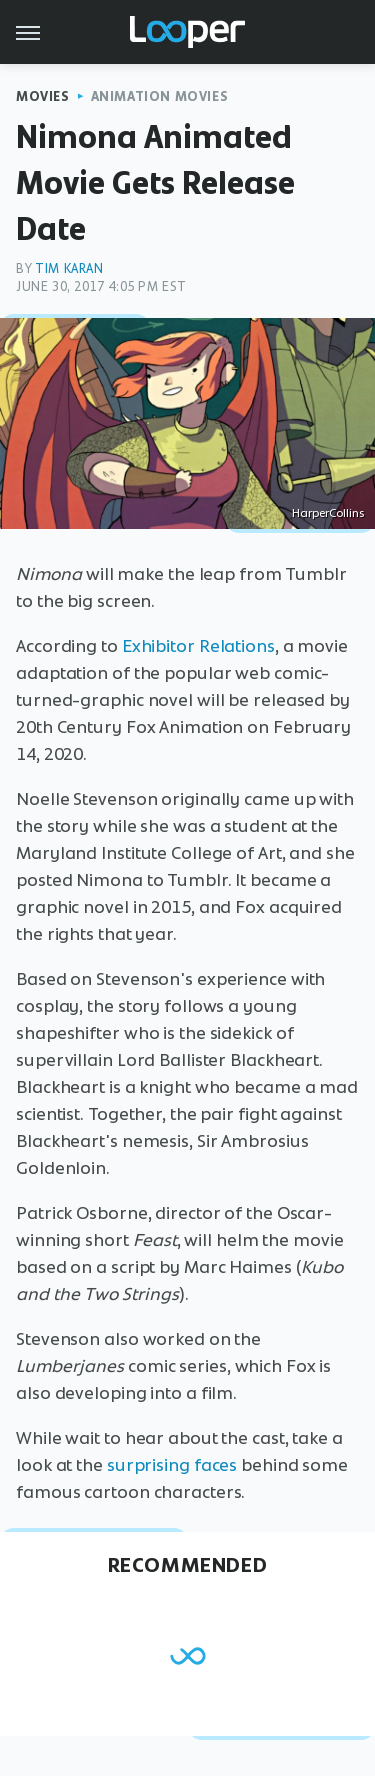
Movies (43, 96)
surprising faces (172, 1465)
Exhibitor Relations (198, 646)
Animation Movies (160, 96)
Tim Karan (69, 268)
